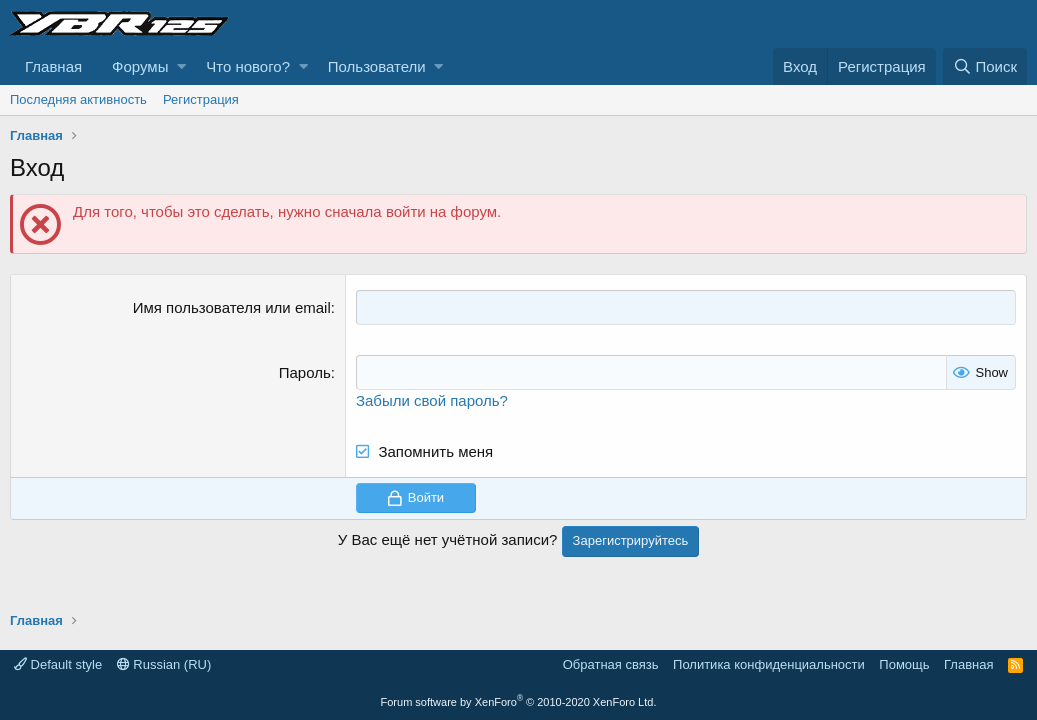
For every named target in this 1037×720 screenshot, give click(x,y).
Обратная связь (611, 664)
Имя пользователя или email (232, 307)
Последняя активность (78, 99)
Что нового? (248, 66)
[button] (181, 66)
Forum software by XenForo (519, 702)
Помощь (904, 664)
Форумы (140, 66)
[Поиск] (985, 66)
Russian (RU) (164, 664)
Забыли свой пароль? (432, 400)
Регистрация (201, 99)
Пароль (305, 372)
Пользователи (377, 66)
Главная (53, 66)
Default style (58, 664)
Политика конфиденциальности (769, 664)
